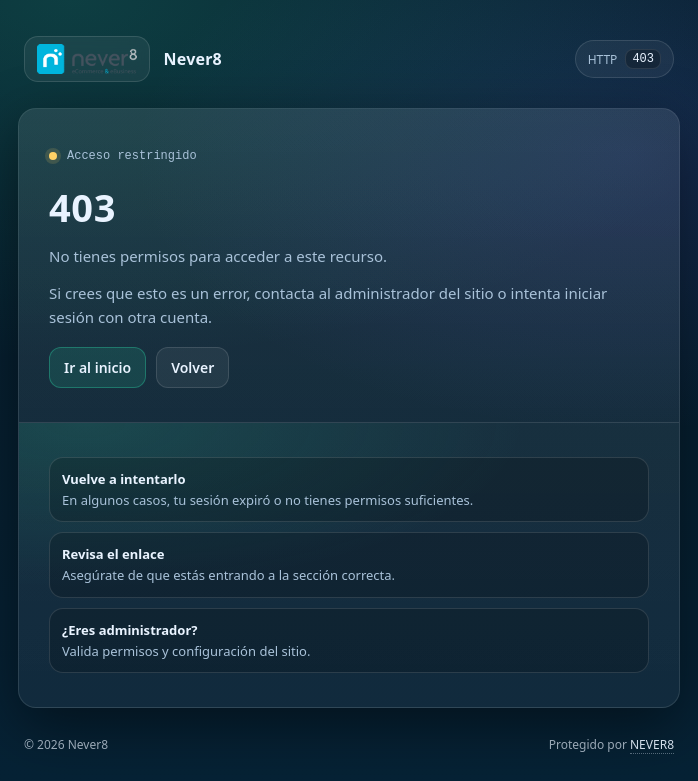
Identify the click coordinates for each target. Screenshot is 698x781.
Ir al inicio (97, 367)
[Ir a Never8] (123, 59)
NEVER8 (652, 744)
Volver (192, 367)
